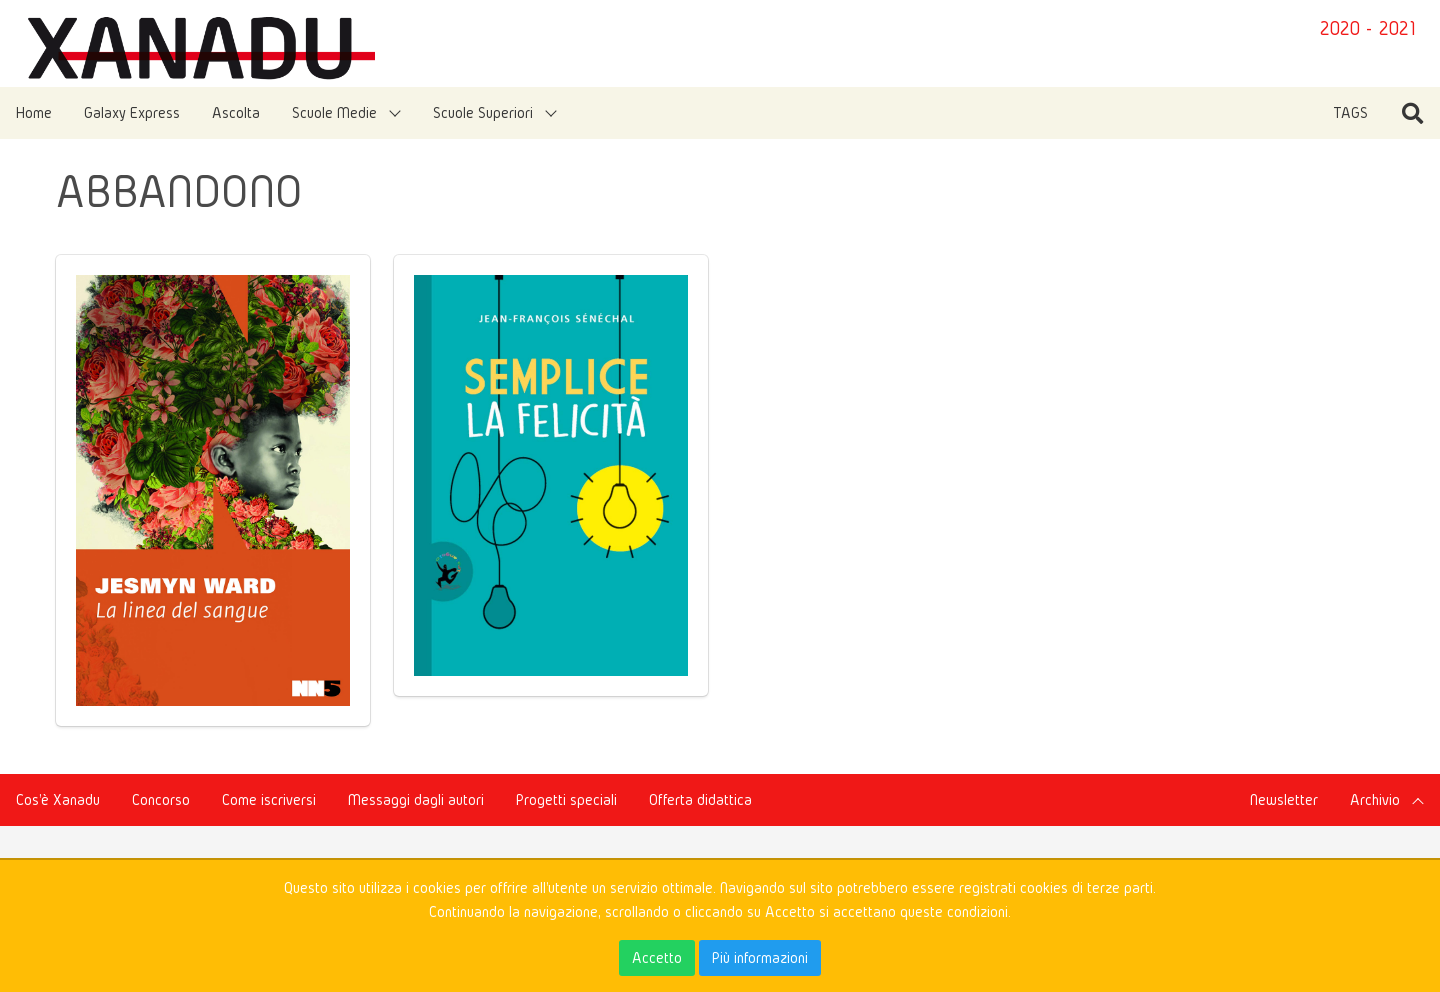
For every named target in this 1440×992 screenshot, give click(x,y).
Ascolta (236, 112)
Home (34, 112)
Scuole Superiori (483, 112)
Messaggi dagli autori (416, 799)
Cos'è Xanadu (58, 799)
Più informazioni (760, 957)
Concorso (161, 799)
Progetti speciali (566, 799)
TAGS (1350, 112)
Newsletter (1284, 799)
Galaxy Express (132, 112)
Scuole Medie (334, 112)
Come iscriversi (269, 799)
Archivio (1375, 799)
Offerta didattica (700, 799)
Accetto (657, 957)
